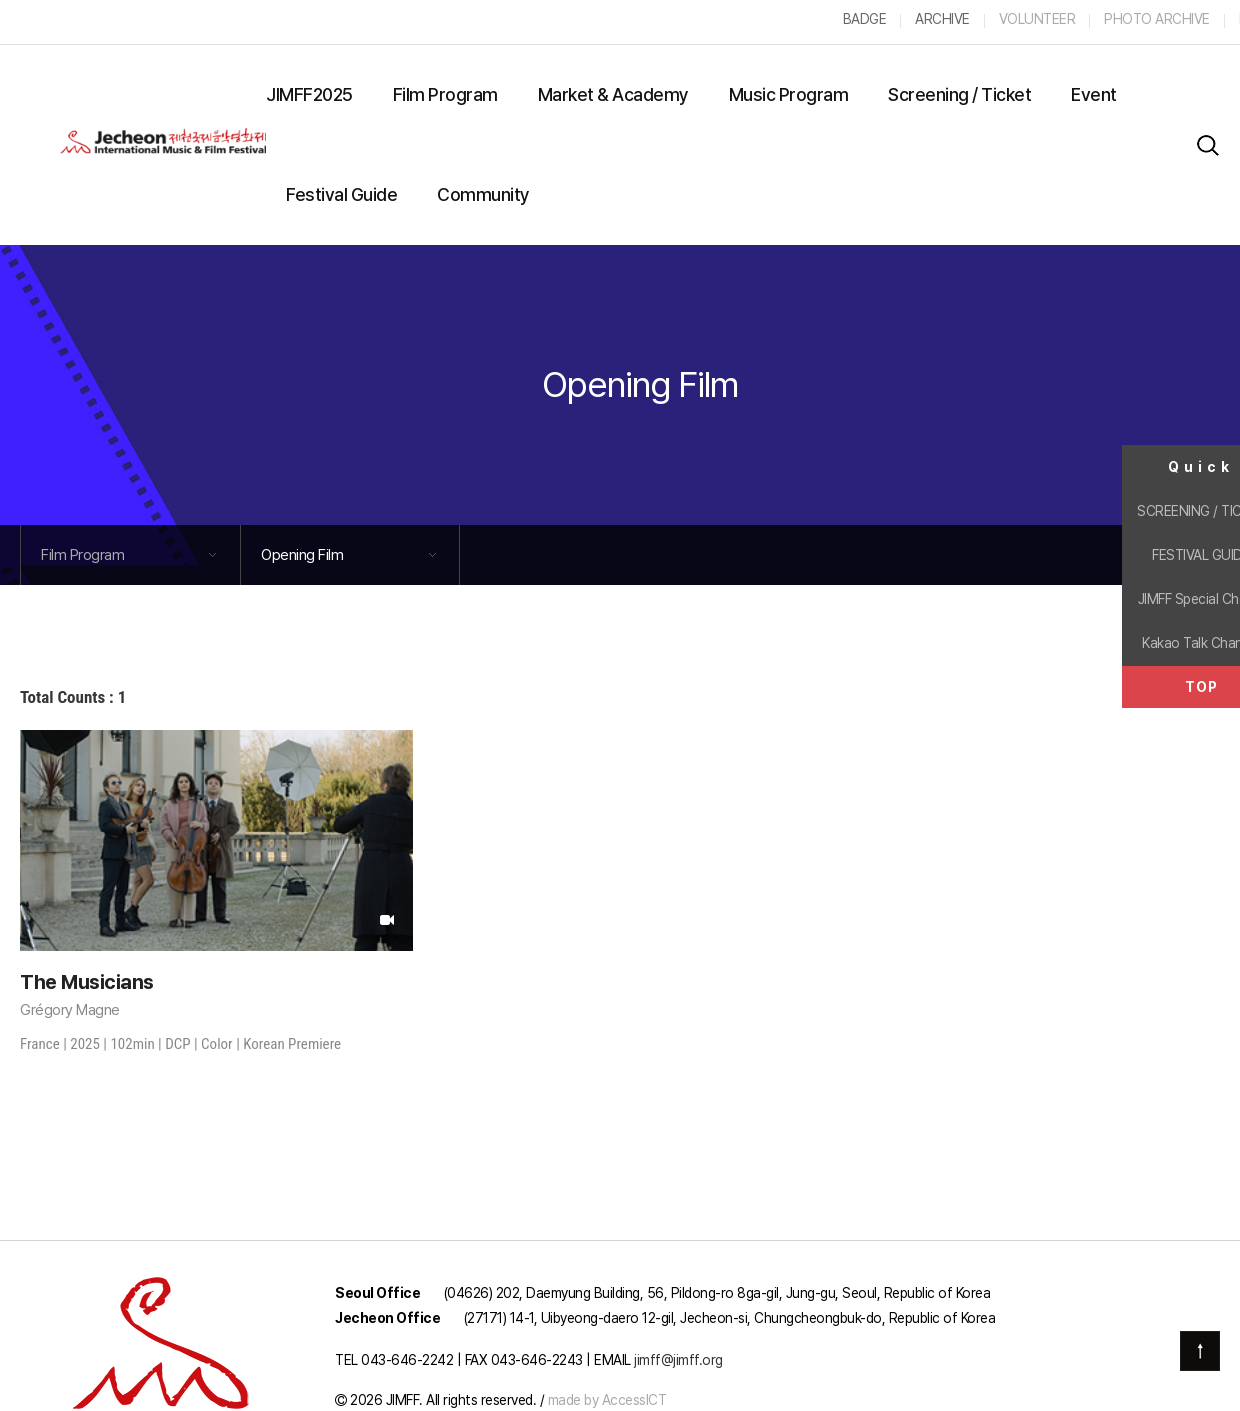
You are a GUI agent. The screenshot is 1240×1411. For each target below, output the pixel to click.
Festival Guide (341, 194)
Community (483, 194)
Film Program (445, 94)
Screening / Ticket (959, 94)
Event (1094, 94)
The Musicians (87, 982)
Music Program (789, 94)
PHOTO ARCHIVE (1157, 19)
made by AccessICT (607, 1400)
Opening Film (640, 384)
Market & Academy (613, 94)
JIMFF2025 (309, 94)
